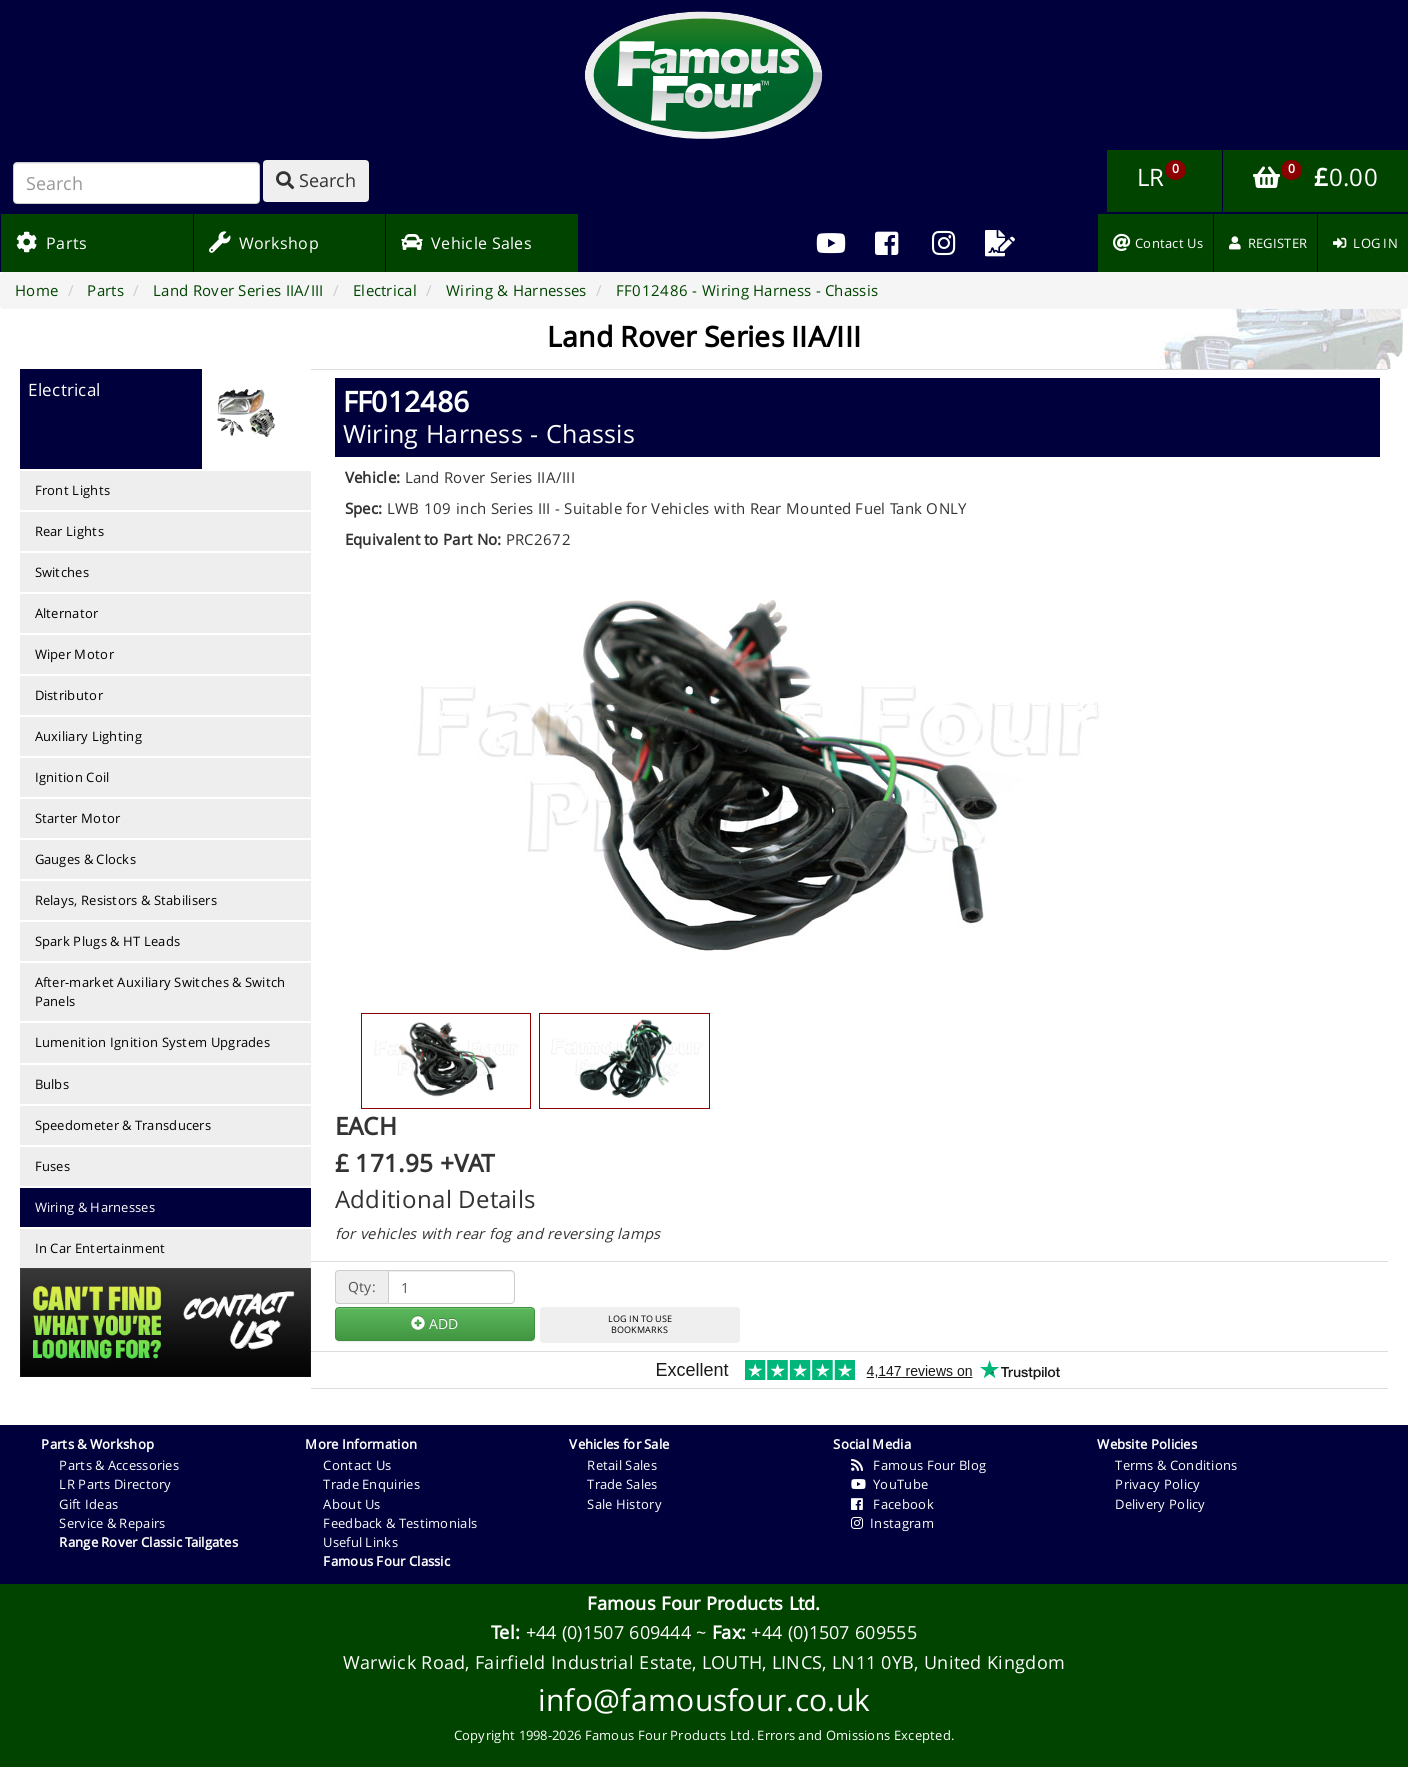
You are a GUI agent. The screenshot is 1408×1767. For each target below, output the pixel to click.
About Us (351, 1504)
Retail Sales (622, 1465)
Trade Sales (622, 1484)
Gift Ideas (88, 1504)
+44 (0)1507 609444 (608, 1632)
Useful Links (360, 1542)
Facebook (892, 1504)
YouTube (889, 1484)
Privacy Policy (1157, 1484)
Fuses (53, 1166)
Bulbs (52, 1084)
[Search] (136, 183)
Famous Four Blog (918, 1465)
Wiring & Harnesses (95, 1207)
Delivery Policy (1160, 1504)
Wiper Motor (74, 654)
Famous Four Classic (386, 1561)
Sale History (624, 1504)
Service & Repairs (112, 1523)
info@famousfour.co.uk (704, 1699)
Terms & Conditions (1176, 1465)
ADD (434, 1323)
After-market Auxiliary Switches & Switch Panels (160, 991)
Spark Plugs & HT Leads (108, 941)
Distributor (69, 695)
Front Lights (73, 490)
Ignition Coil (72, 777)
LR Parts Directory (115, 1484)
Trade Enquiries (371, 1484)
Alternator (67, 613)
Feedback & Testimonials (400, 1523)
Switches (62, 572)
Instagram (892, 1523)
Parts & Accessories (119, 1465)
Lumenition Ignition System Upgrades (153, 1042)
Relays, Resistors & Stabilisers (126, 900)
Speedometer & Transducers (123, 1125)
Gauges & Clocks (86, 859)
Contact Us (357, 1465)
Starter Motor (78, 818)
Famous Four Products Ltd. (704, 1603)
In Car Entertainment (100, 1248)
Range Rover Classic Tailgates (148, 1542)
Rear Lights (69, 531)
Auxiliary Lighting (88, 736)
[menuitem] (887, 243)
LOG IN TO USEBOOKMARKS (640, 1324)
